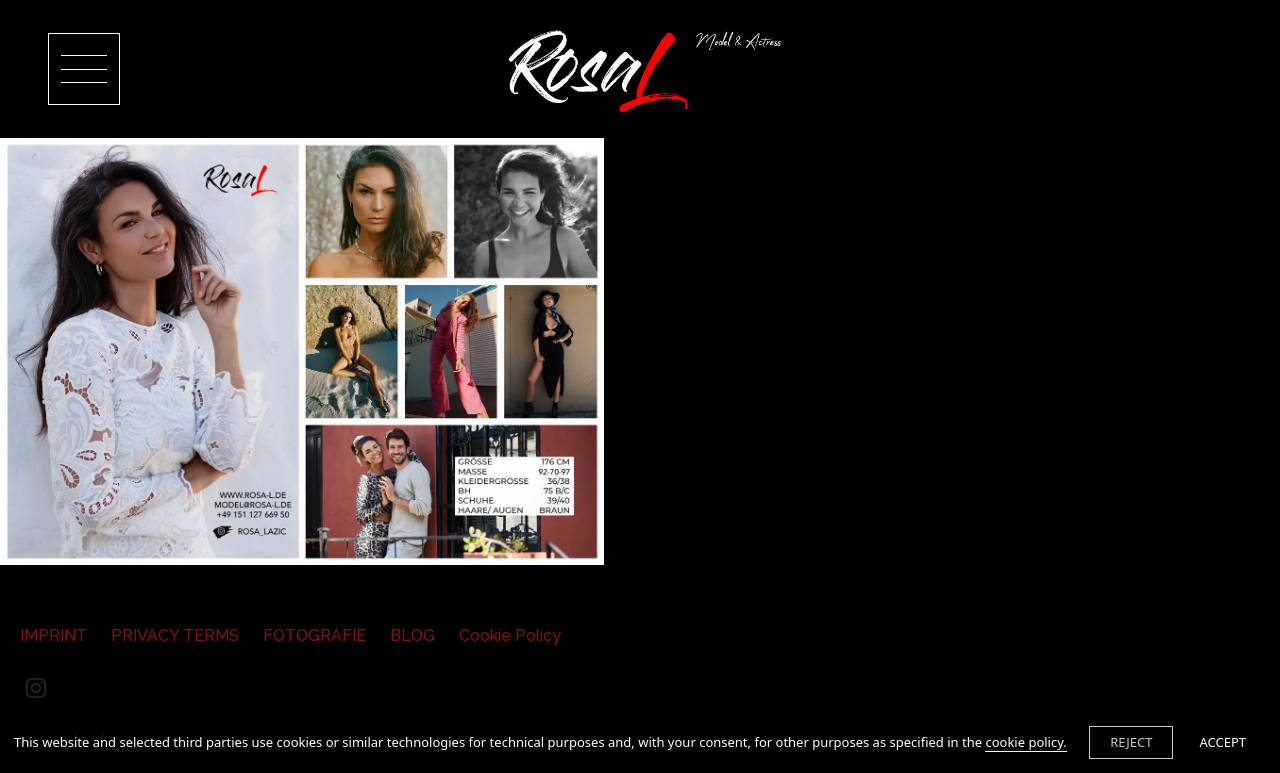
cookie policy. (1025, 742)
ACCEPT (1222, 742)
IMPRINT (53, 635)
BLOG (412, 635)
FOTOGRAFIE (314, 635)
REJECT (1131, 742)
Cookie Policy (510, 635)
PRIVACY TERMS (175, 635)
